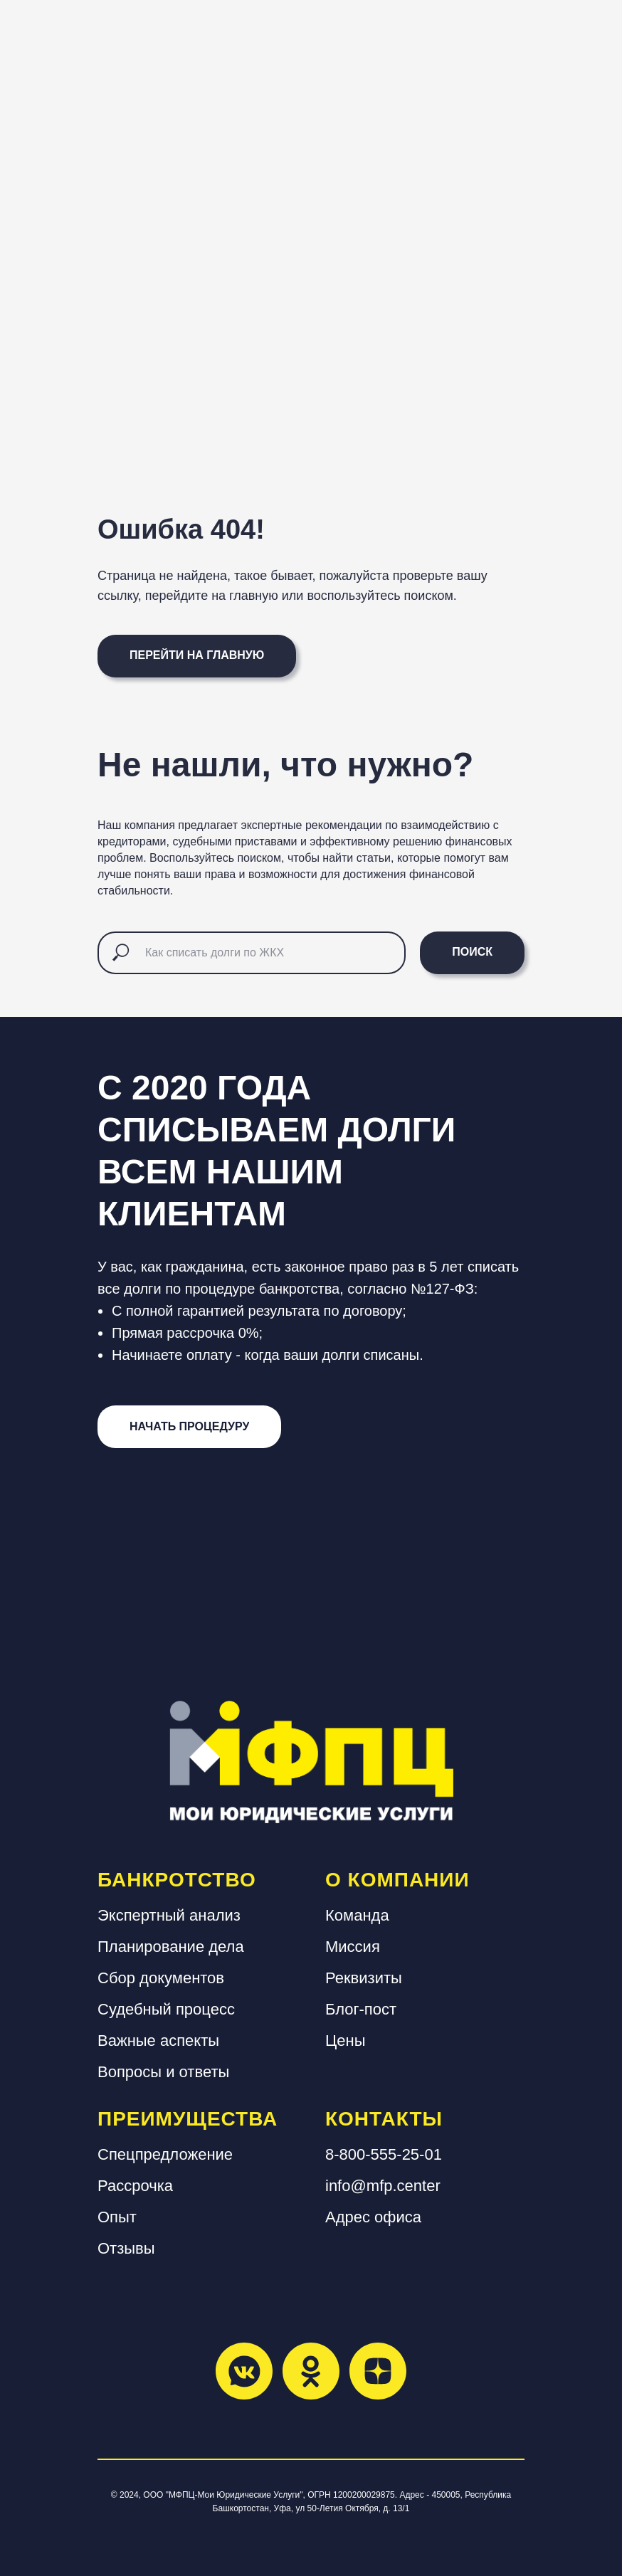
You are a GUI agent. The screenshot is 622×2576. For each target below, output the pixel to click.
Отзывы (126, 2248)
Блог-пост (360, 2009)
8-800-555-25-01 (383, 2154)
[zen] (377, 2371)
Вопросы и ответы (163, 2072)
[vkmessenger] (244, 2371)
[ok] (311, 2371)
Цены (345, 2040)
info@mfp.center (383, 2186)
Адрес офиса (373, 2217)
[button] (189, 1426)
